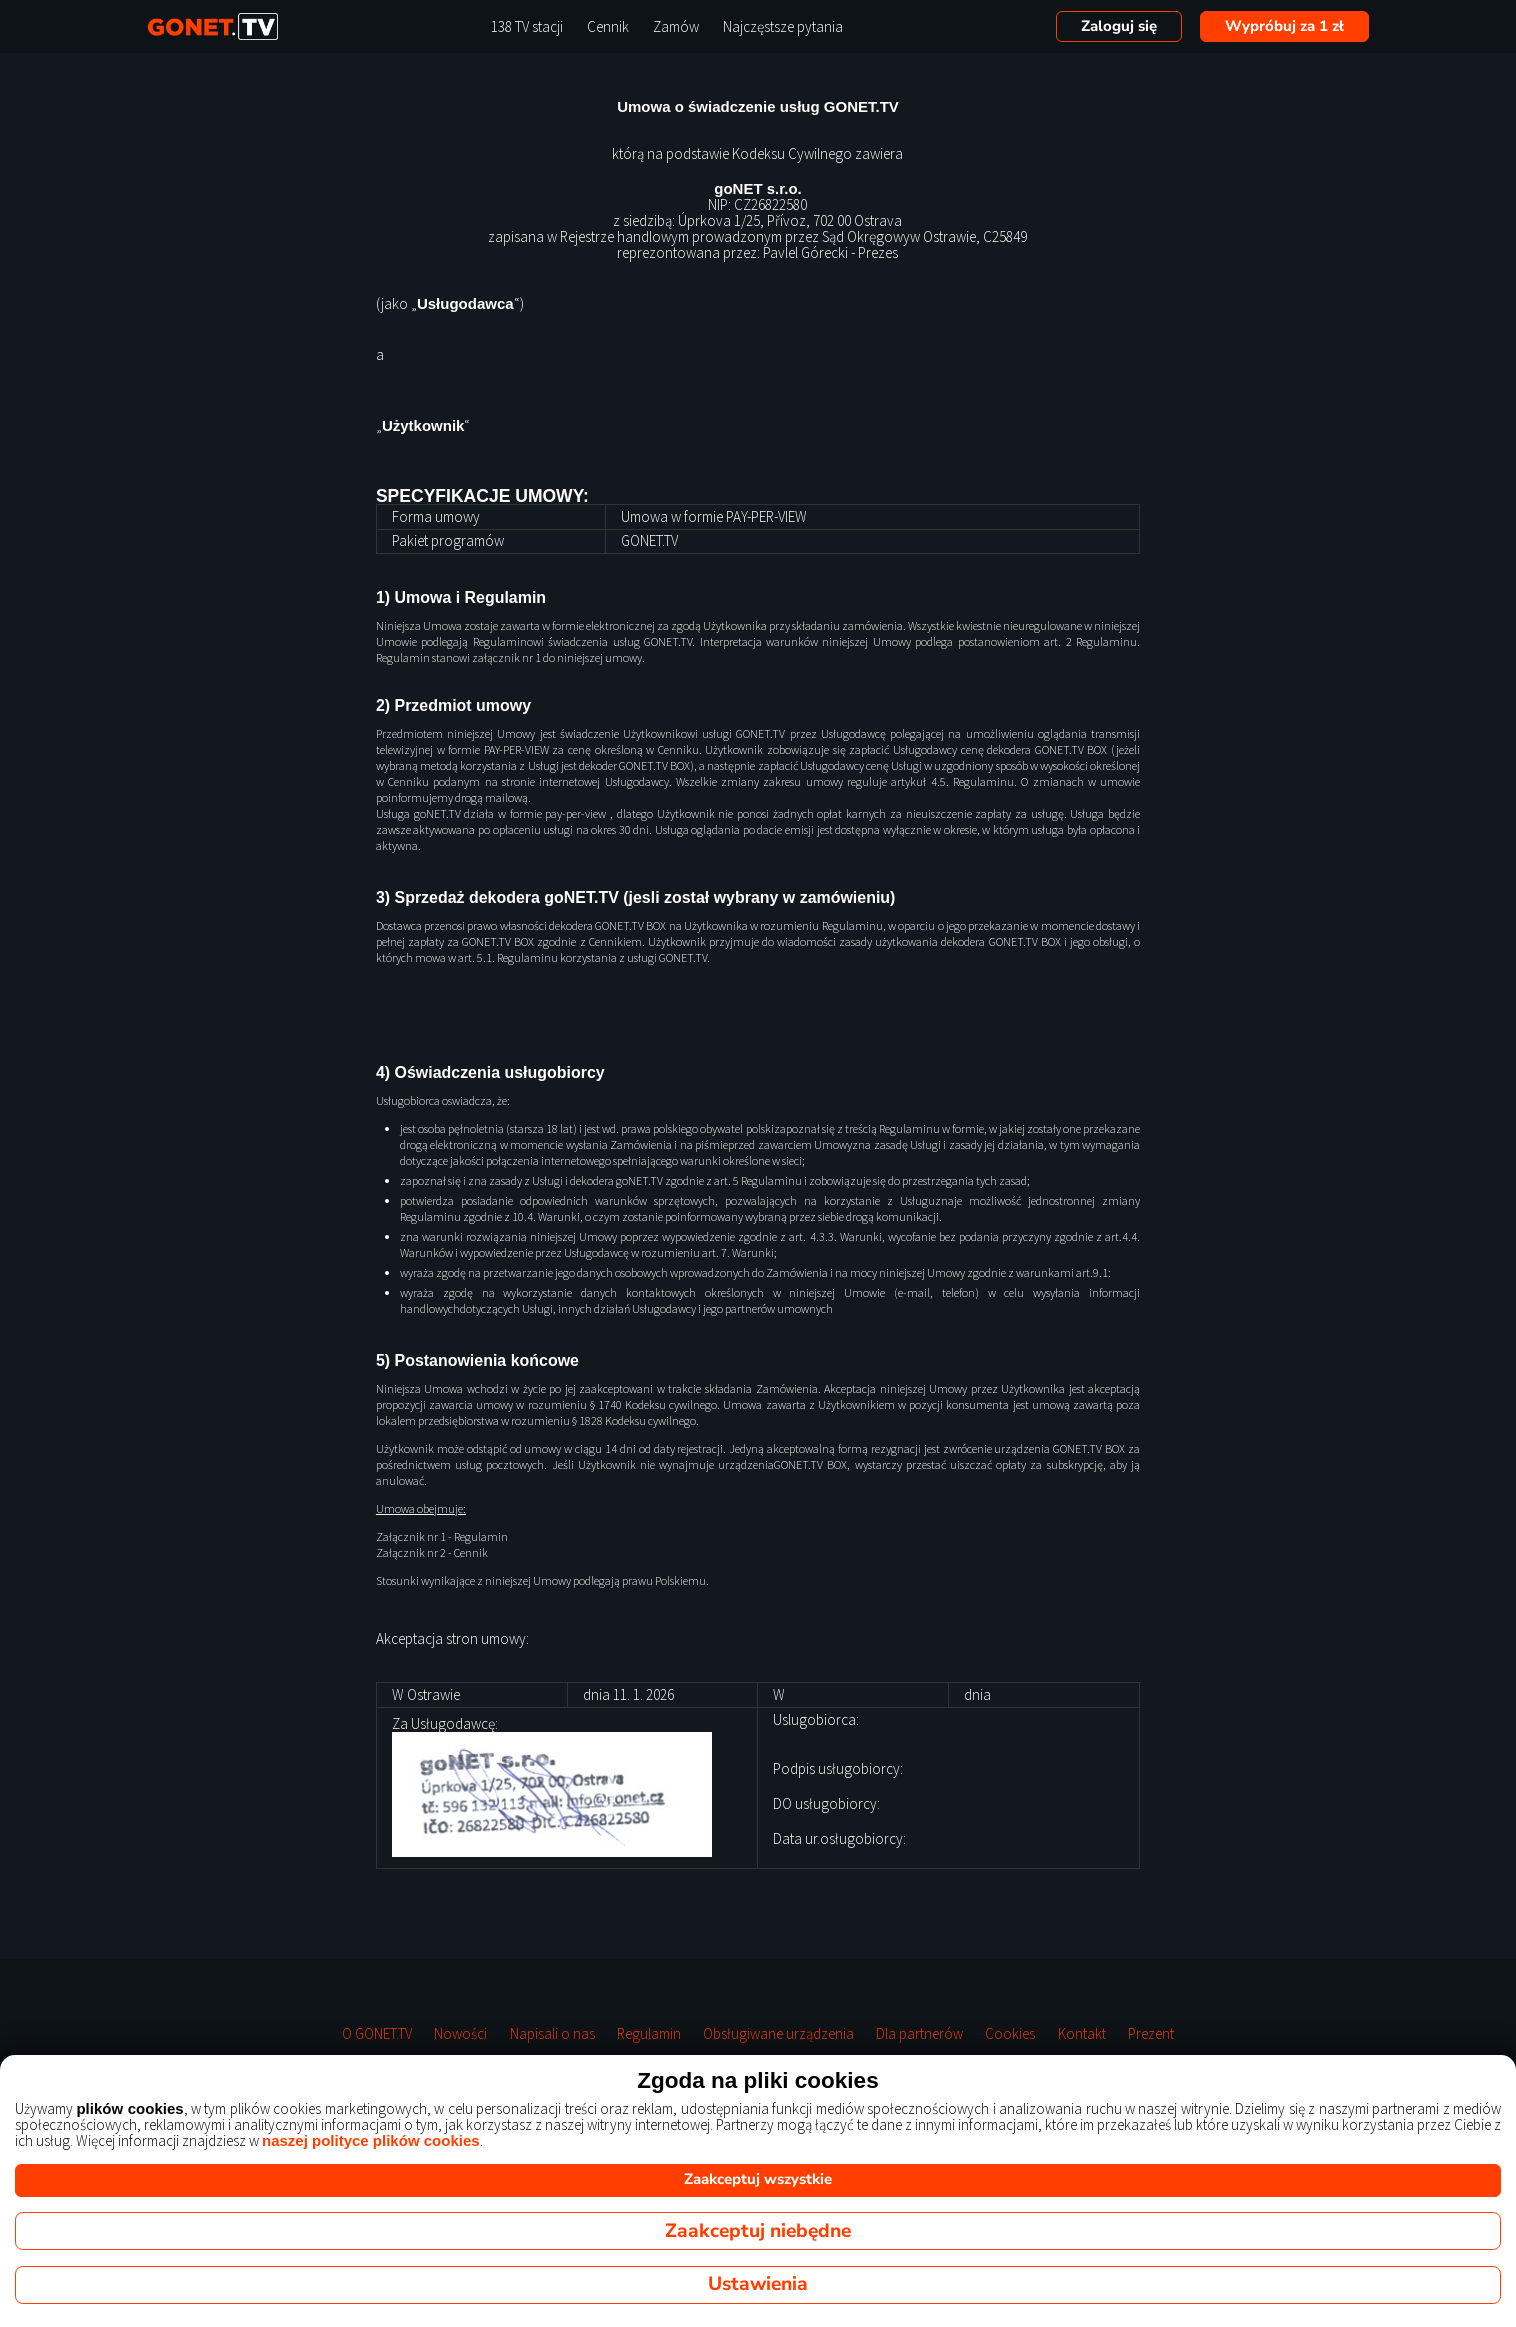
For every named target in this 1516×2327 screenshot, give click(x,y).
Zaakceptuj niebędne (758, 2231)
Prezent (1151, 2034)
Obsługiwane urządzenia (778, 2034)
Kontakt (1082, 2034)
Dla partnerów (919, 2034)
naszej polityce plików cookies (371, 2140)
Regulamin (649, 2034)
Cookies (1010, 2034)
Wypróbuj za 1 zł (1284, 26)
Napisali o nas (552, 2034)
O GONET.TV (377, 2034)
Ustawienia (758, 2284)
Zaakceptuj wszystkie (758, 2179)
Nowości (460, 2034)
